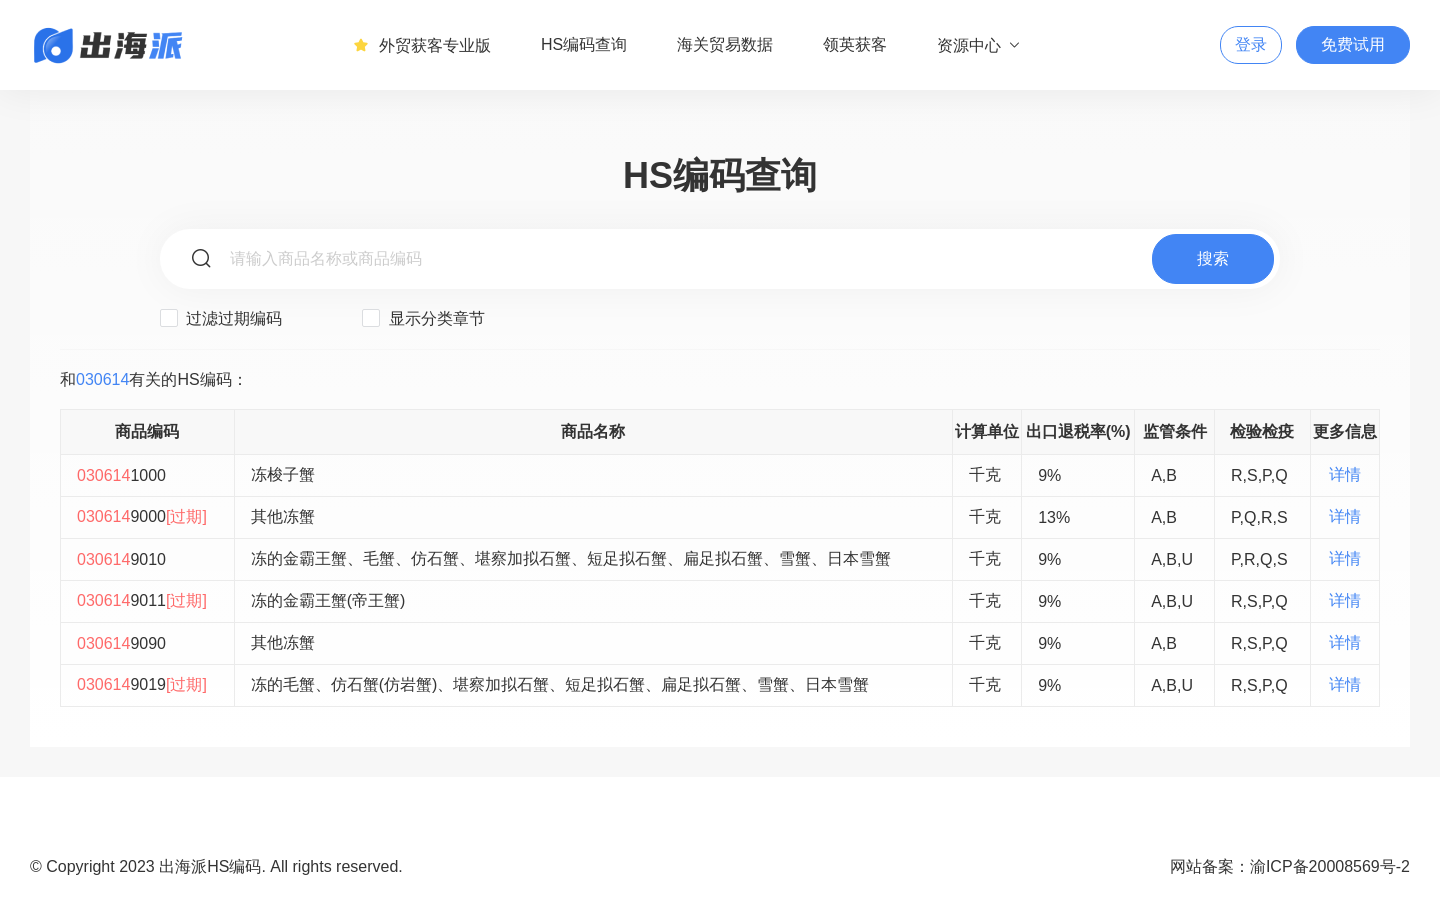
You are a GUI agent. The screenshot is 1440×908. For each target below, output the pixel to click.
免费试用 (1353, 44)
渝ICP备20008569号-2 (1330, 866)
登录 (1251, 44)
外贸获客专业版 (422, 45)
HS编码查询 (584, 44)
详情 (1345, 474)
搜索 (1213, 258)
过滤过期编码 (221, 318)
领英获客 (855, 44)
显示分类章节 (423, 318)
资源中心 (979, 45)
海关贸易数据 (725, 44)
